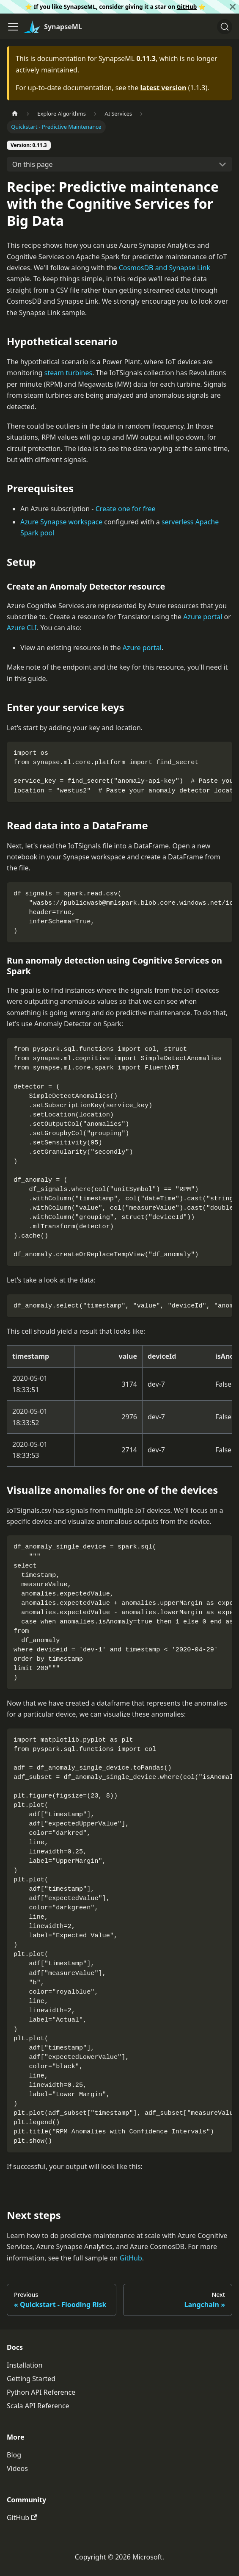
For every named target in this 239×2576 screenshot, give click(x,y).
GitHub (187, 7)
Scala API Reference (38, 2405)
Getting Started (31, 2378)
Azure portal (202, 616)
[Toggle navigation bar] (13, 26)
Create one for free (126, 508)
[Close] (232, 7)
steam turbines (68, 372)
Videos (17, 2468)
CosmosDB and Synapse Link (164, 267)
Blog (14, 2455)
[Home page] (15, 113)
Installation (24, 2365)
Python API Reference (41, 2392)
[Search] (224, 26)
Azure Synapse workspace (61, 521)
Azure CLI (22, 627)
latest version (163, 87)
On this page (32, 164)
